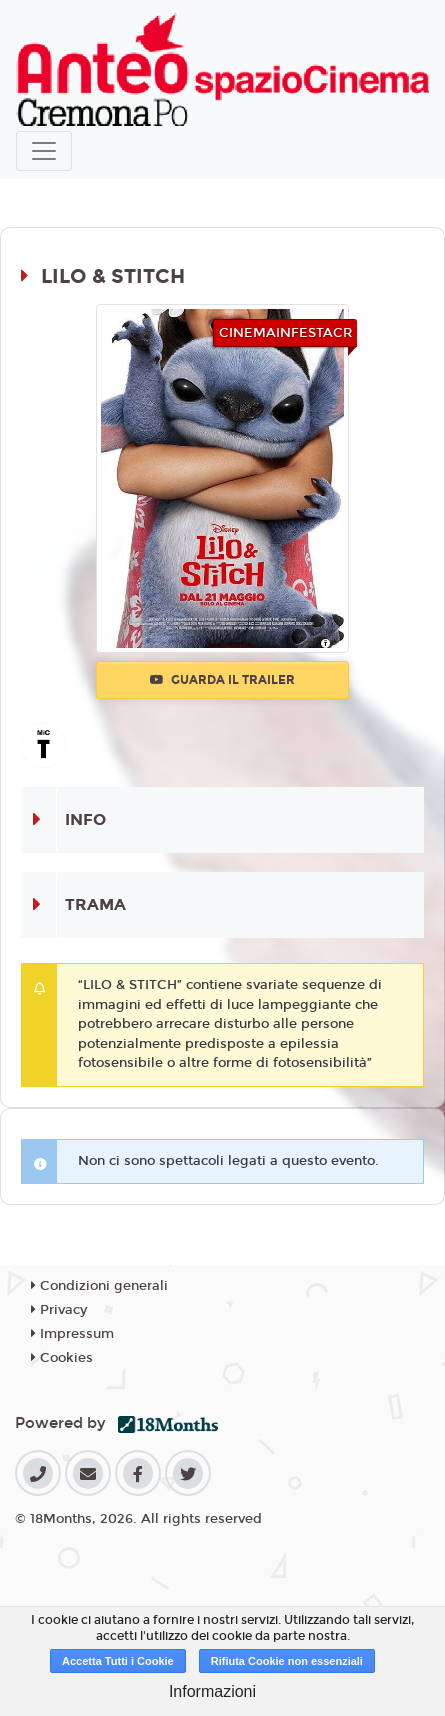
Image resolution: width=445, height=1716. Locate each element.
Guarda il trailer (222, 680)
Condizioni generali (99, 1286)
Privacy (59, 1310)
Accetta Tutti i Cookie (118, 1661)
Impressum (72, 1334)
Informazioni (212, 1691)
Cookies (62, 1358)
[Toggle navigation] (44, 151)
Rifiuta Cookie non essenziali (287, 1661)
